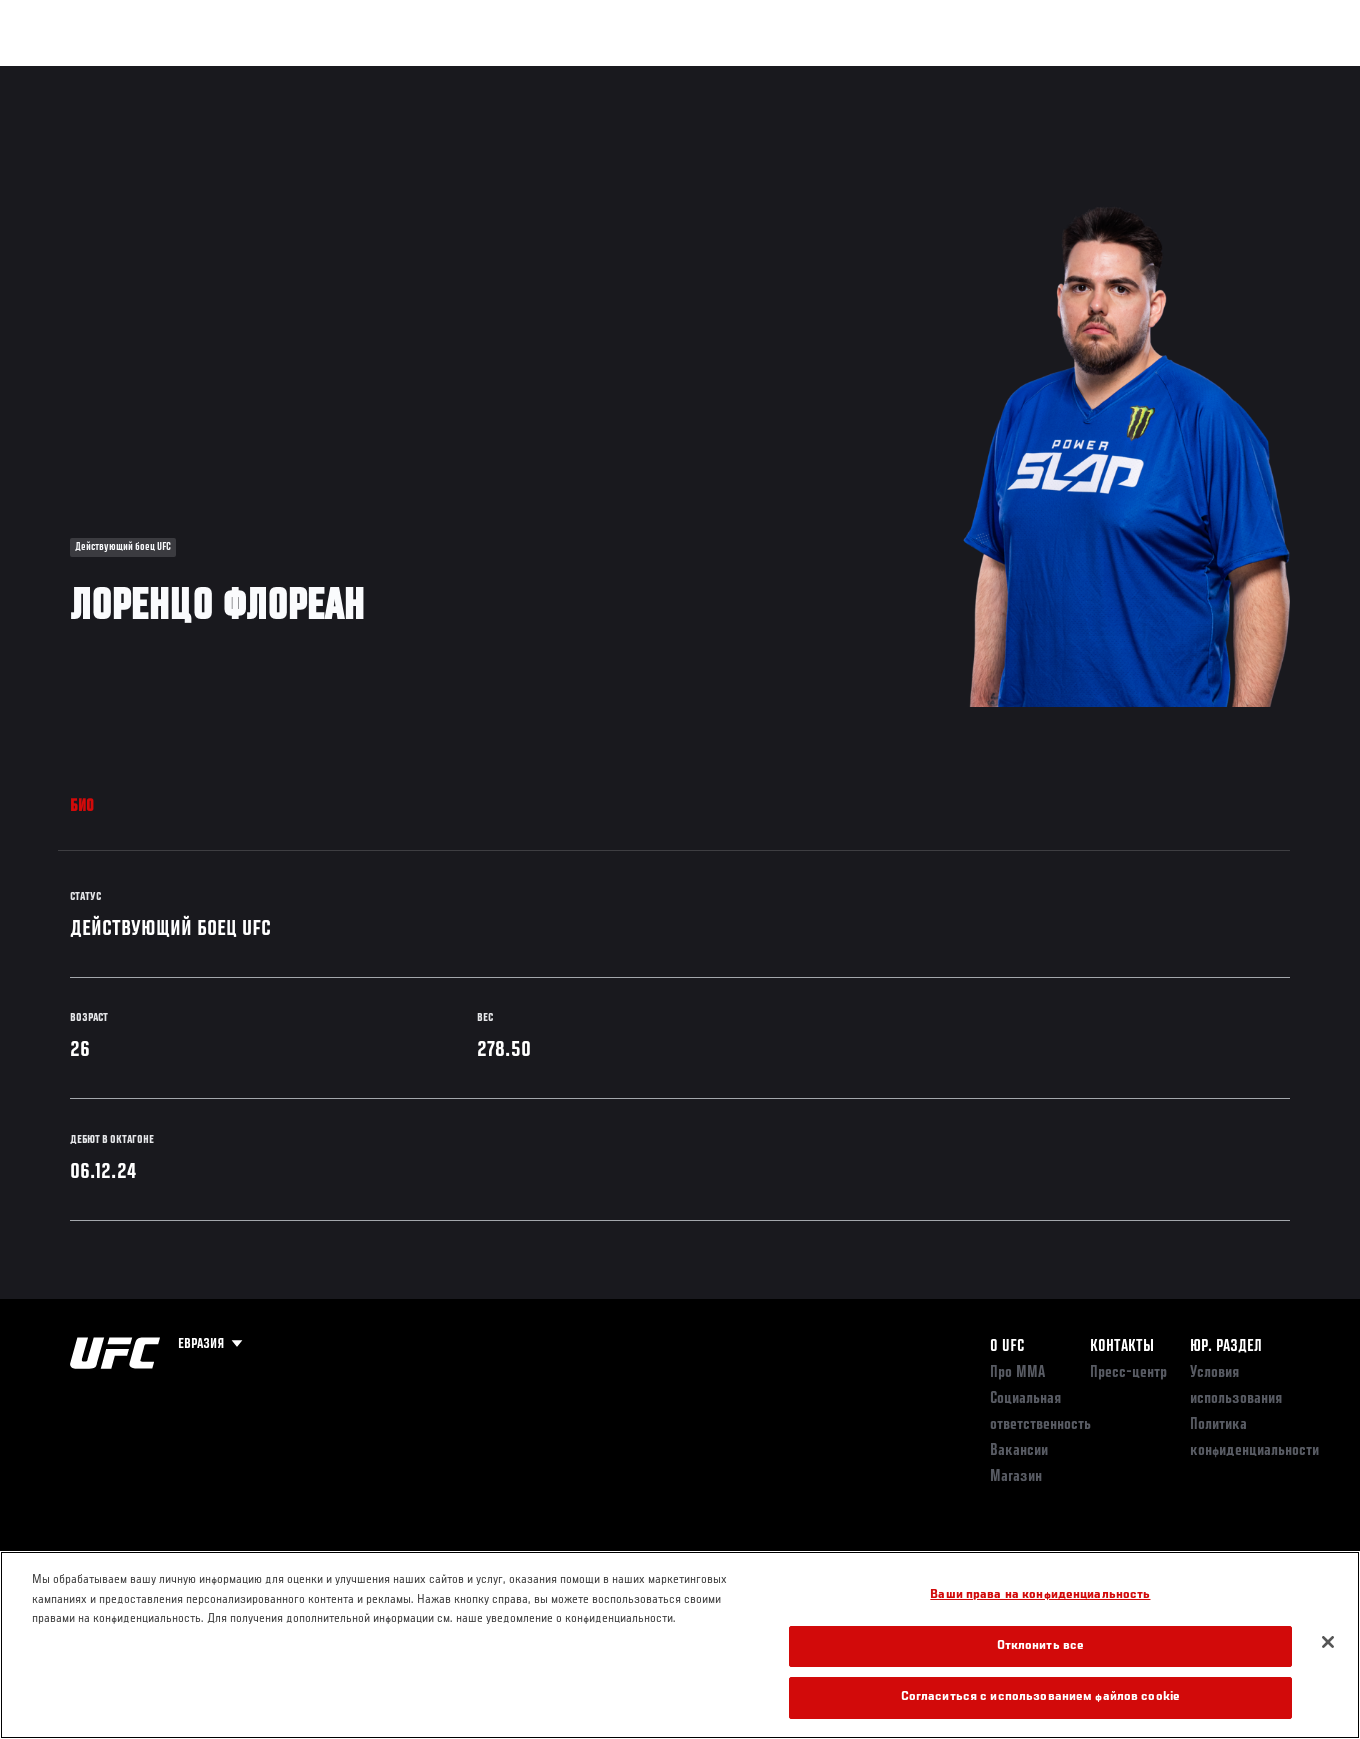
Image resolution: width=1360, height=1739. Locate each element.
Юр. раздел (1226, 1347)
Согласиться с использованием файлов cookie (1040, 1697)
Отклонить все (1041, 1646)
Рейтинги (149, 76)
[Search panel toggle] (1295, 76)
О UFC (1007, 1347)
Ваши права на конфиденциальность (1040, 1595)
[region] (680, 1645)
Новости (316, 76)
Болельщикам (1027, 76)
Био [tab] (82, 807)
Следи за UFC (1142, 76)
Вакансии (1019, 1451)
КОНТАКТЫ (1122, 1347)
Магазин (1242, 76)
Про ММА (1017, 1373)
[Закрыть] (1328, 1642)
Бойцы (233, 76)
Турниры (60, 76)
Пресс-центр (1128, 1373)
